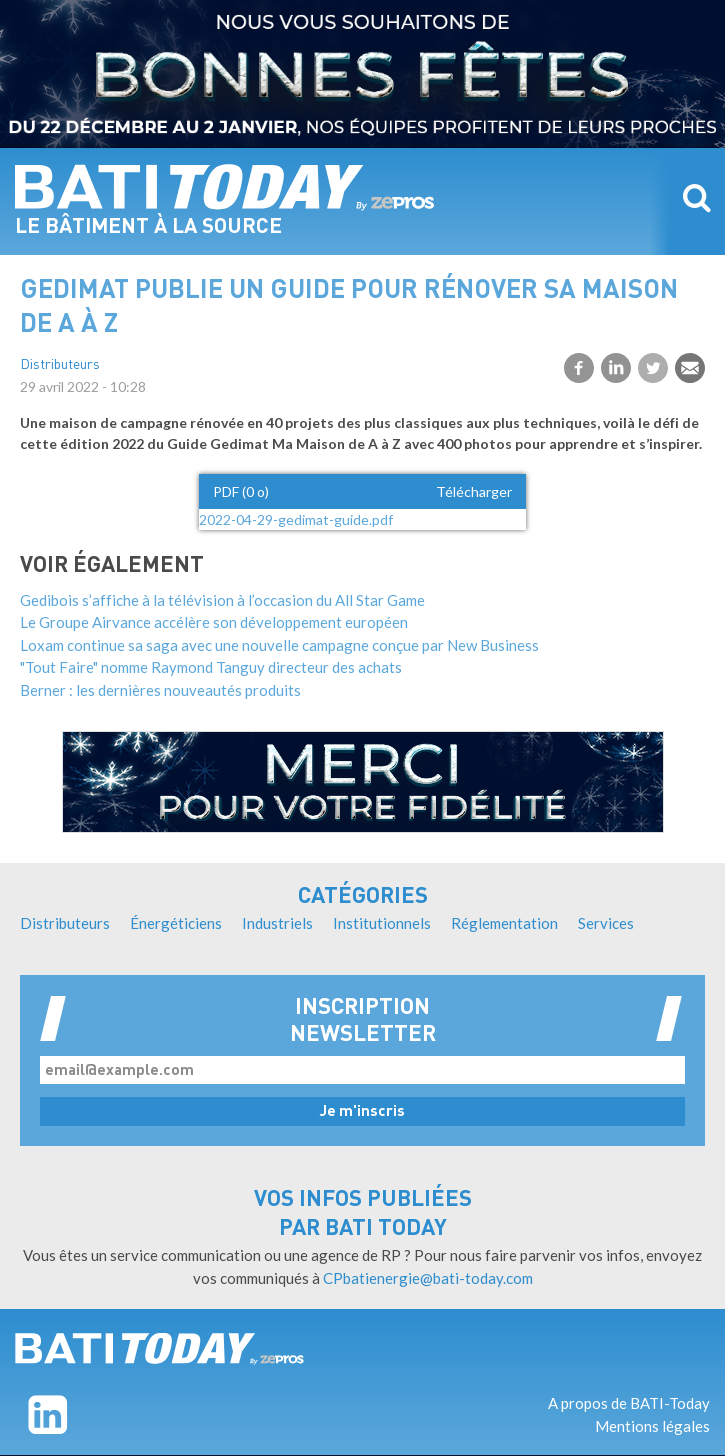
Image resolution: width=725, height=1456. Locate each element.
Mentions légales (652, 1426)
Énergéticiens (176, 923)
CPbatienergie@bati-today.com (428, 1278)
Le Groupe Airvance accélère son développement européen (214, 622)
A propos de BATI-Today (629, 1403)
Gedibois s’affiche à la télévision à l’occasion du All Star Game (222, 600)
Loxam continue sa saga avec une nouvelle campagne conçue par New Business (279, 645)
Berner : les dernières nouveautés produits (160, 690)
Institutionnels (382, 923)
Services (606, 923)
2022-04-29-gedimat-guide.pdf (296, 519)
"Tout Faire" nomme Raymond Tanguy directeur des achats (211, 667)
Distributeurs (60, 365)
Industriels (277, 923)
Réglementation (504, 923)
